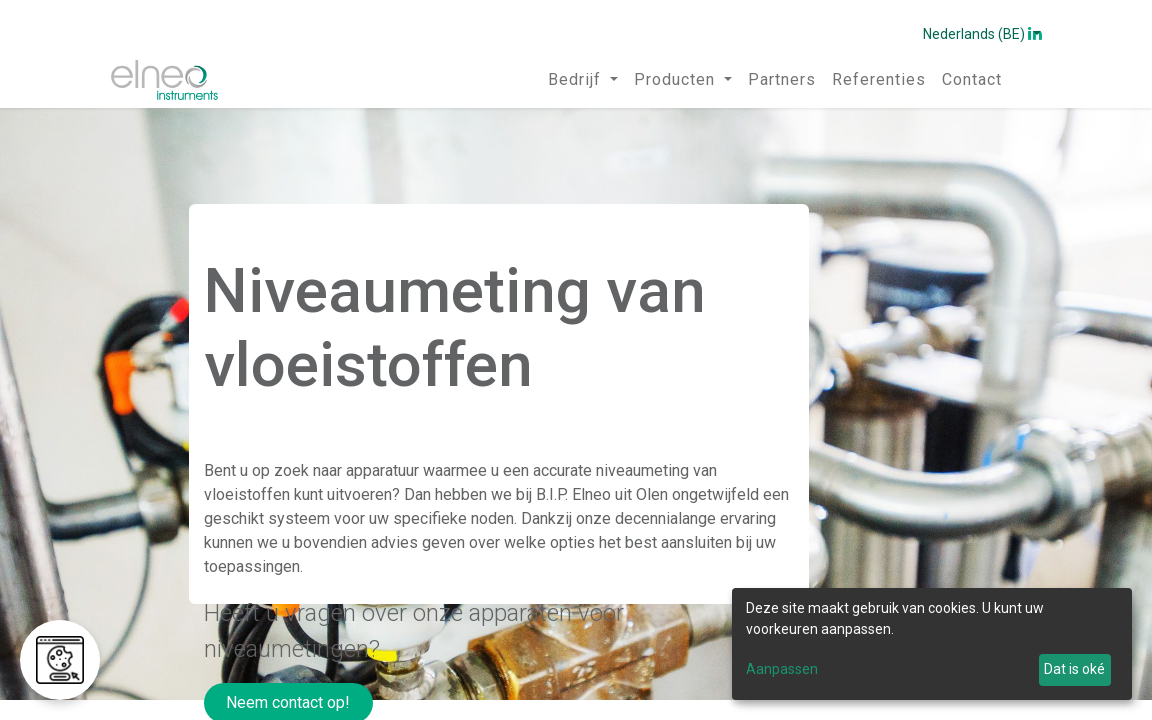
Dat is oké (1074, 669)
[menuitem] (583, 80)
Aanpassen (782, 669)
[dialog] (932, 644)
